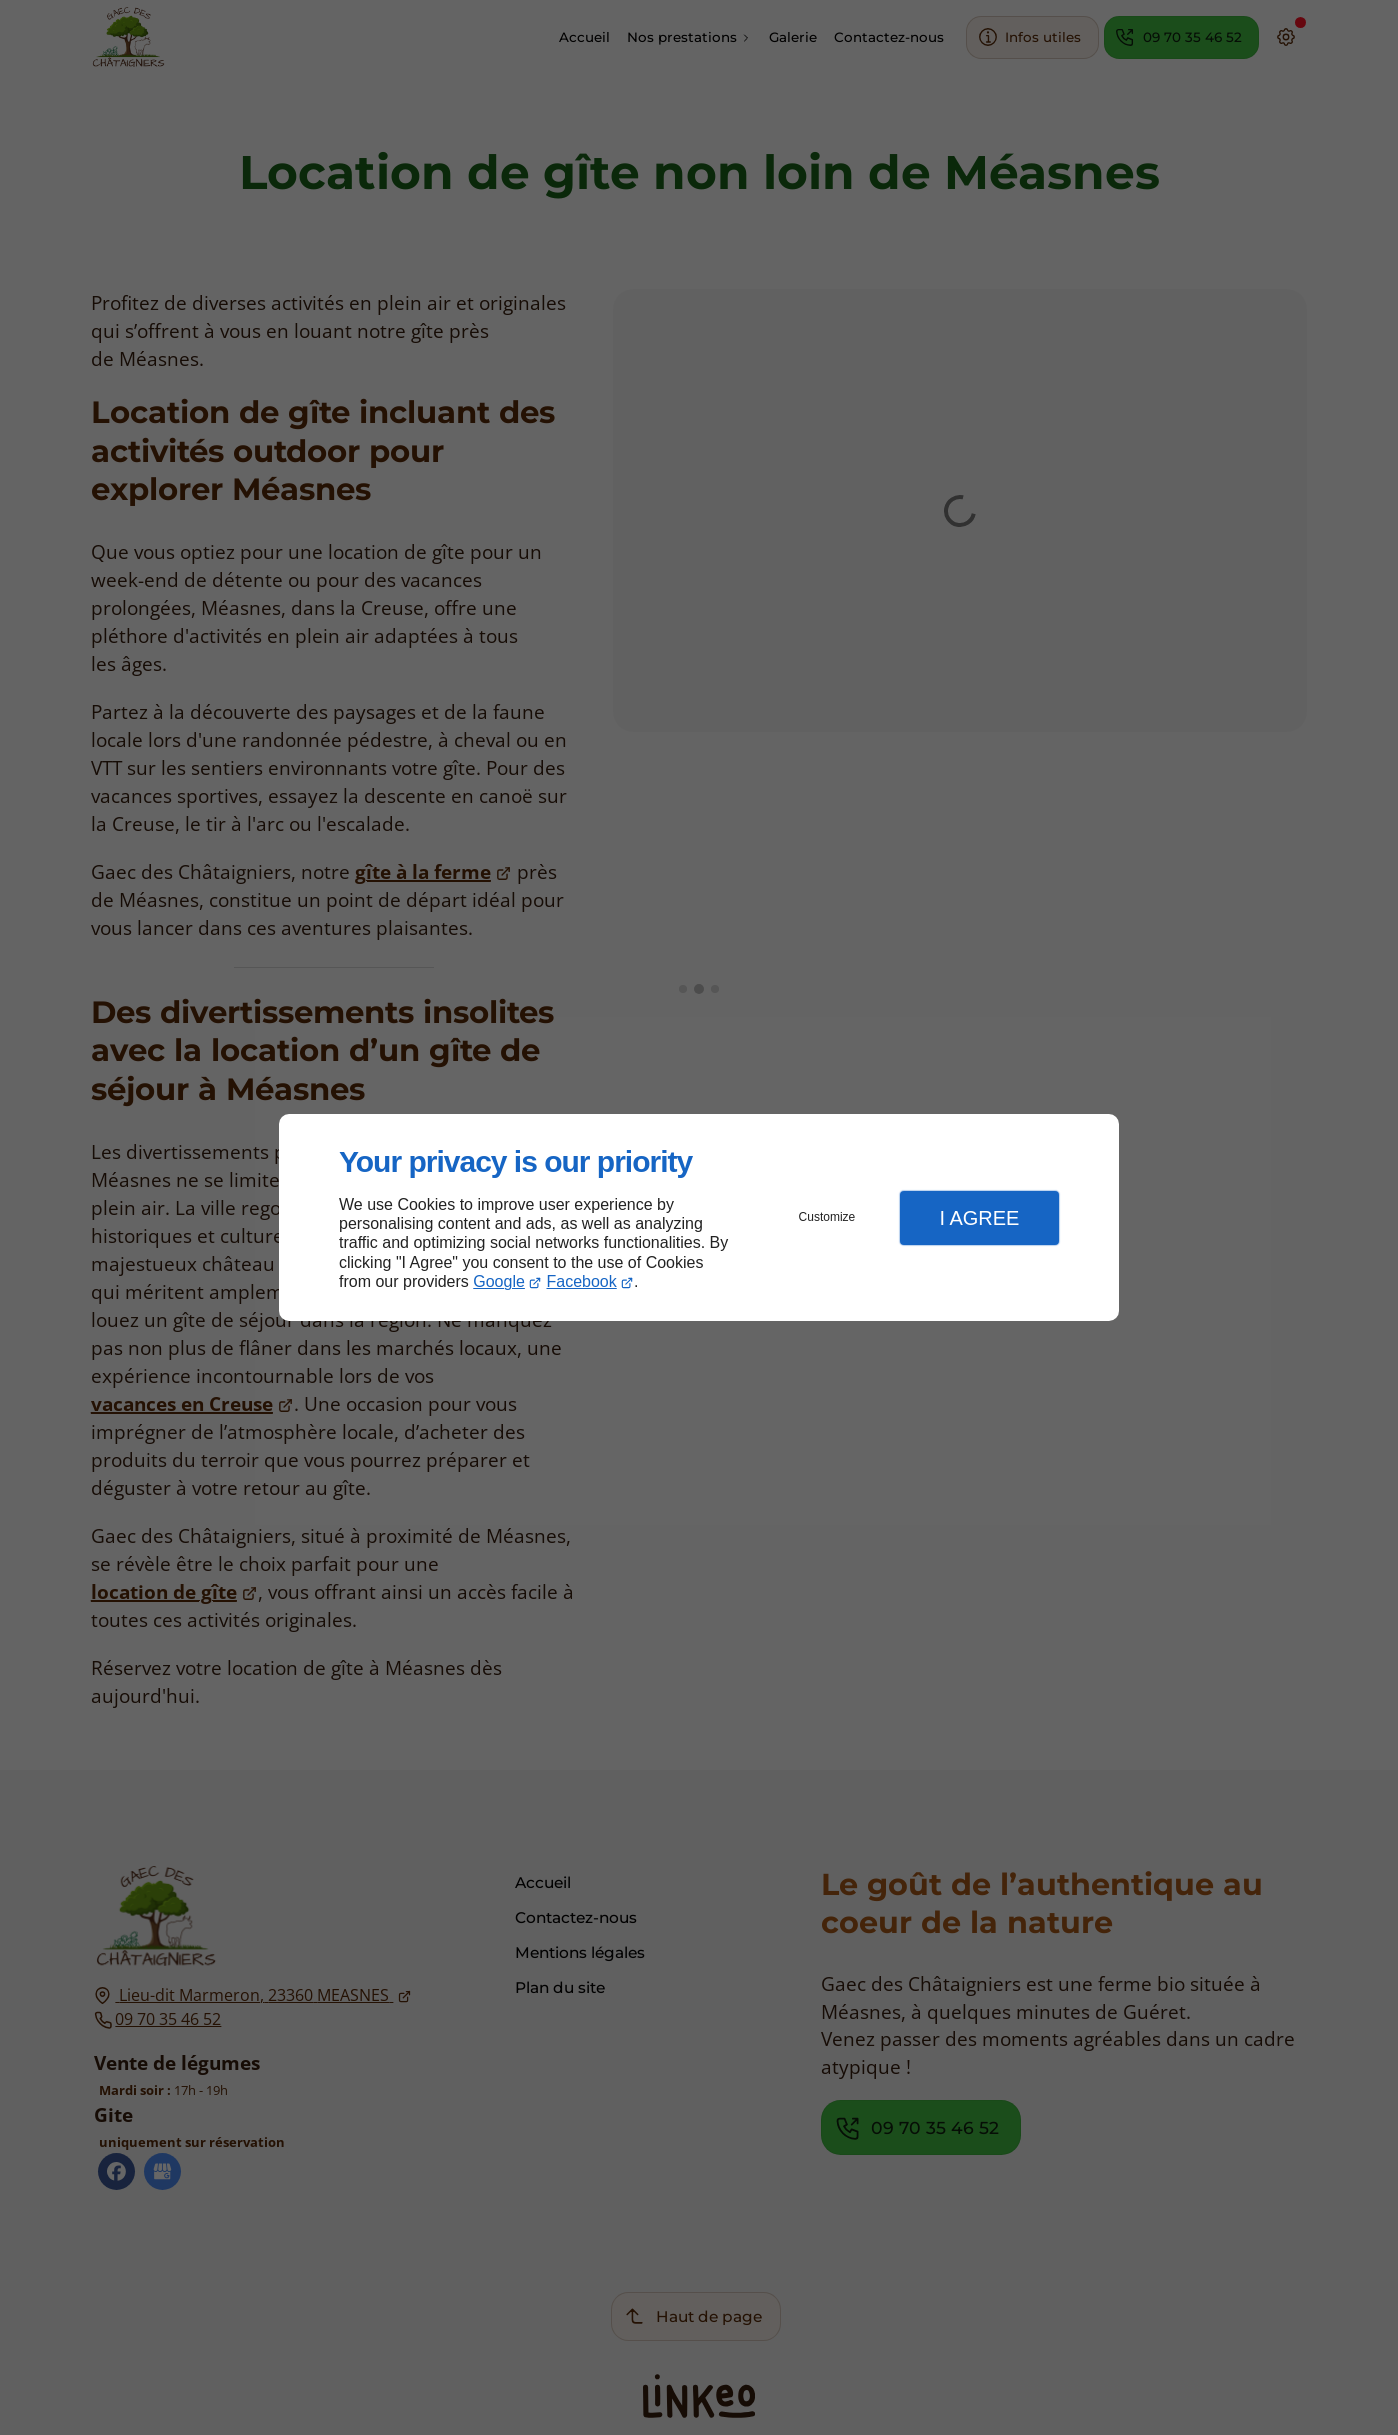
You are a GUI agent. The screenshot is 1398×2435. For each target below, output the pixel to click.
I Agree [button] (979, 1218)
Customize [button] (827, 1217)
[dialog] (699, 1217)
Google (499, 1281)
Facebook (582, 1281)
